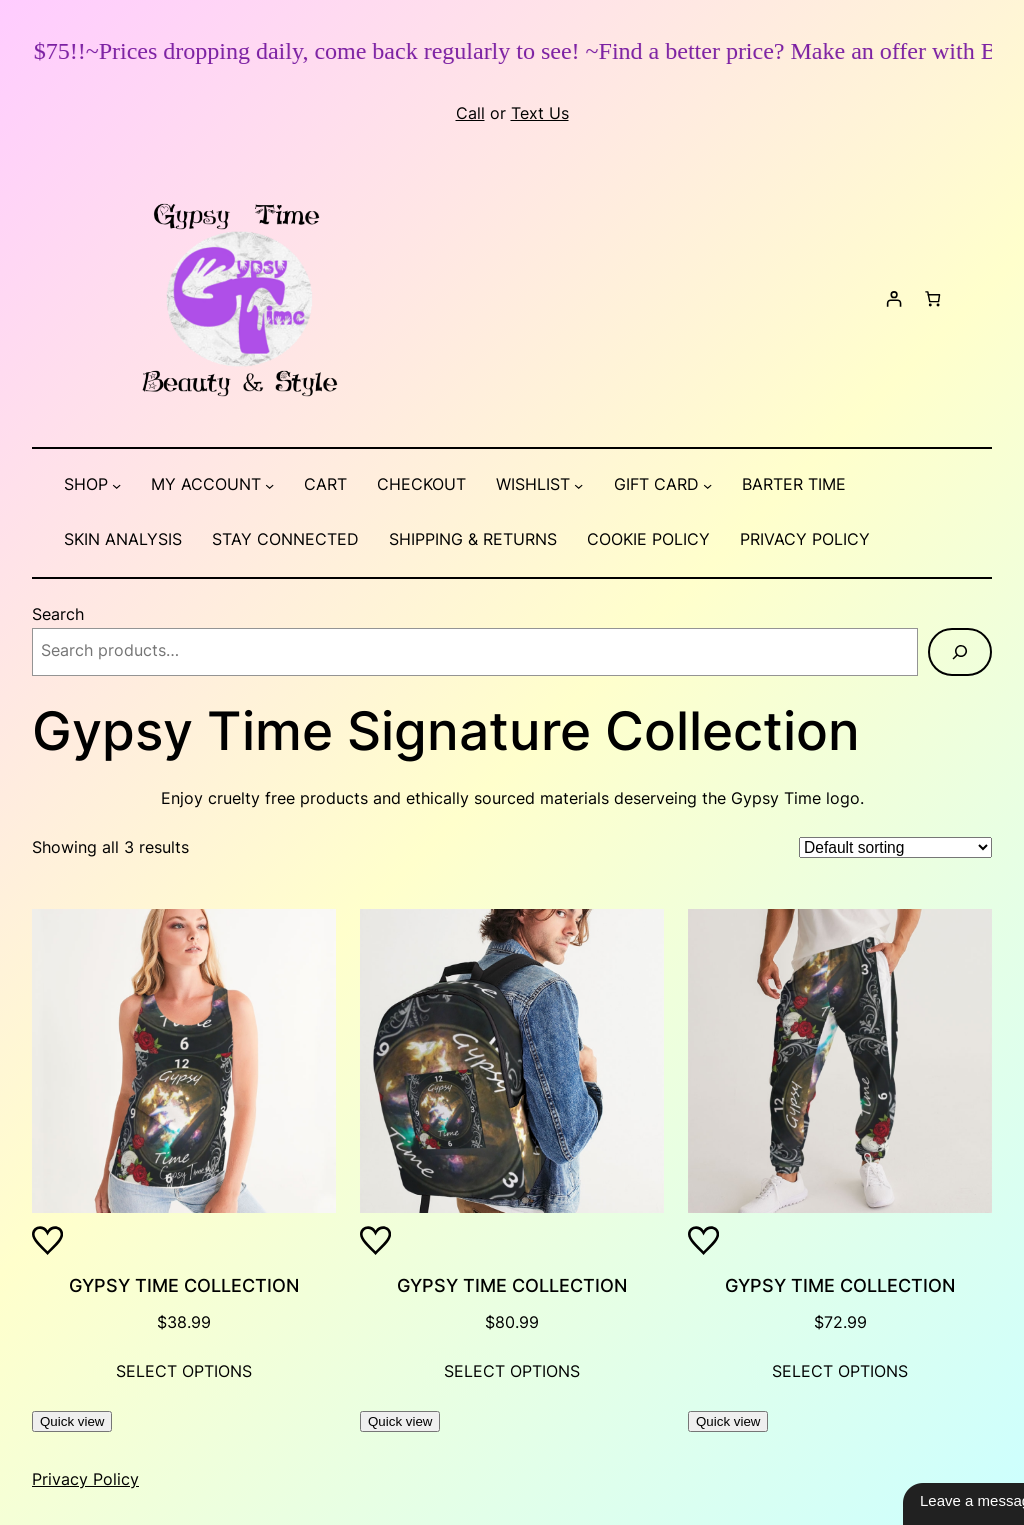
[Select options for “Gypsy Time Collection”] (184, 1373)
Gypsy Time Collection (184, 1285)
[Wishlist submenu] (578, 485)
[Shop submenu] (116, 485)
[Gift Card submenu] (707, 485)
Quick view (72, 1421)
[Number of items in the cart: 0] (932, 299)
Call (470, 113)
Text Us (540, 113)
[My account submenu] (269, 485)
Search (58, 614)
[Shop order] (895, 847)
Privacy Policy (85, 1479)
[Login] (893, 299)
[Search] (960, 652)
